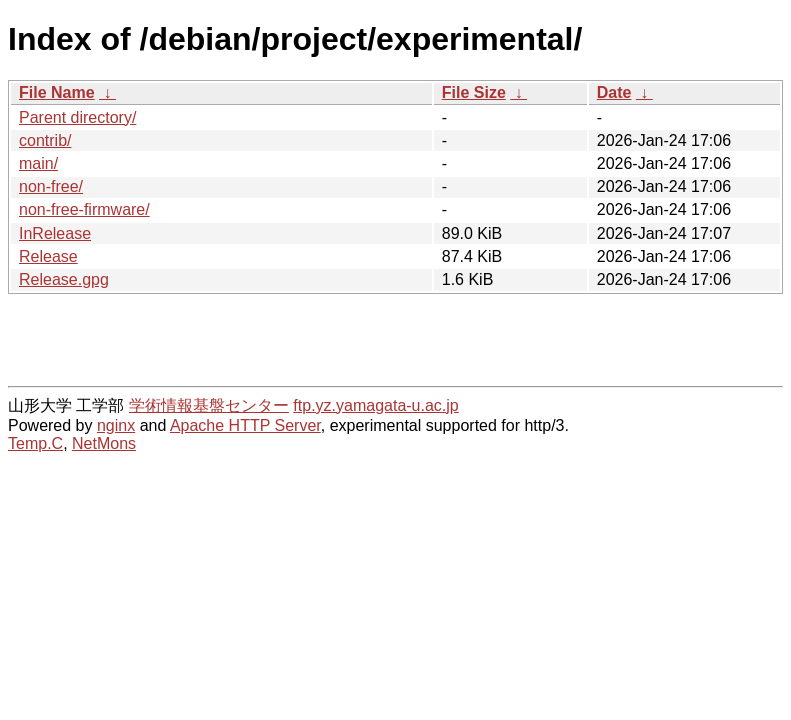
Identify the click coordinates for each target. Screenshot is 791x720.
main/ (38, 163)
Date (614, 92)
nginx (116, 425)
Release (48, 256)
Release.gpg (64, 279)
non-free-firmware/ (84, 209)
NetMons (104, 443)
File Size (474, 92)
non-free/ (51, 186)
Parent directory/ (77, 117)
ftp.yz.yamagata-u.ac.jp (375, 405)
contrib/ (45, 140)
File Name (57, 92)
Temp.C (35, 443)
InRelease (55, 233)
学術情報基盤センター (209, 405)
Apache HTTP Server (245, 425)
